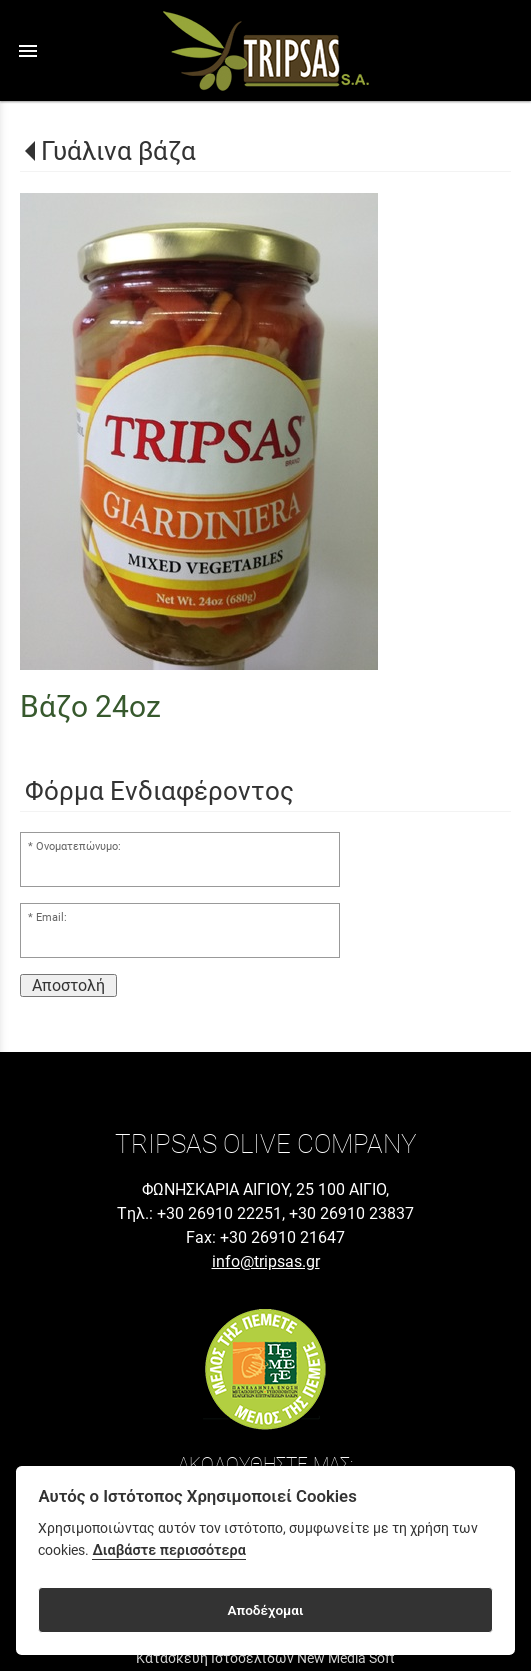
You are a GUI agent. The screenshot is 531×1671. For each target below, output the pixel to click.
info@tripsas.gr (266, 1261)
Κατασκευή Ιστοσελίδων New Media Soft (265, 1658)
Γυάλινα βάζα (118, 151)
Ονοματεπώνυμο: (78, 846)
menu (28, 51)
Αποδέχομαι (265, 1610)
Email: (51, 917)
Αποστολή (68, 985)
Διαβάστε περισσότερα (168, 1550)
